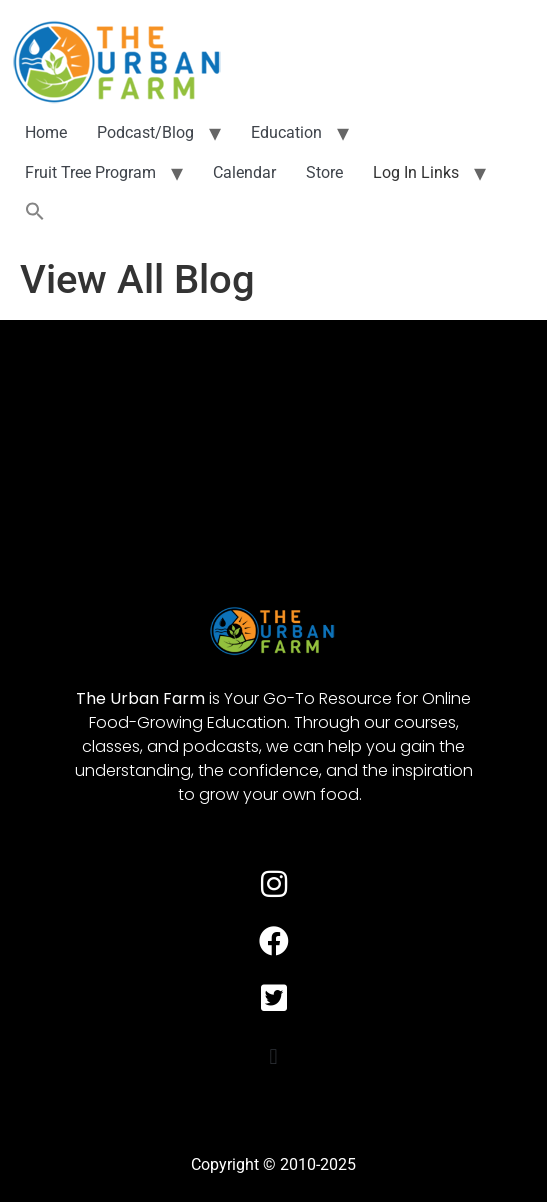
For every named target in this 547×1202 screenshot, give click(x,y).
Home (46, 132)
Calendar (244, 172)
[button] (35, 212)
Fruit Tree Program (90, 172)
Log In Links (416, 172)
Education (286, 132)
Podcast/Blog (145, 132)
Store (324, 172)
